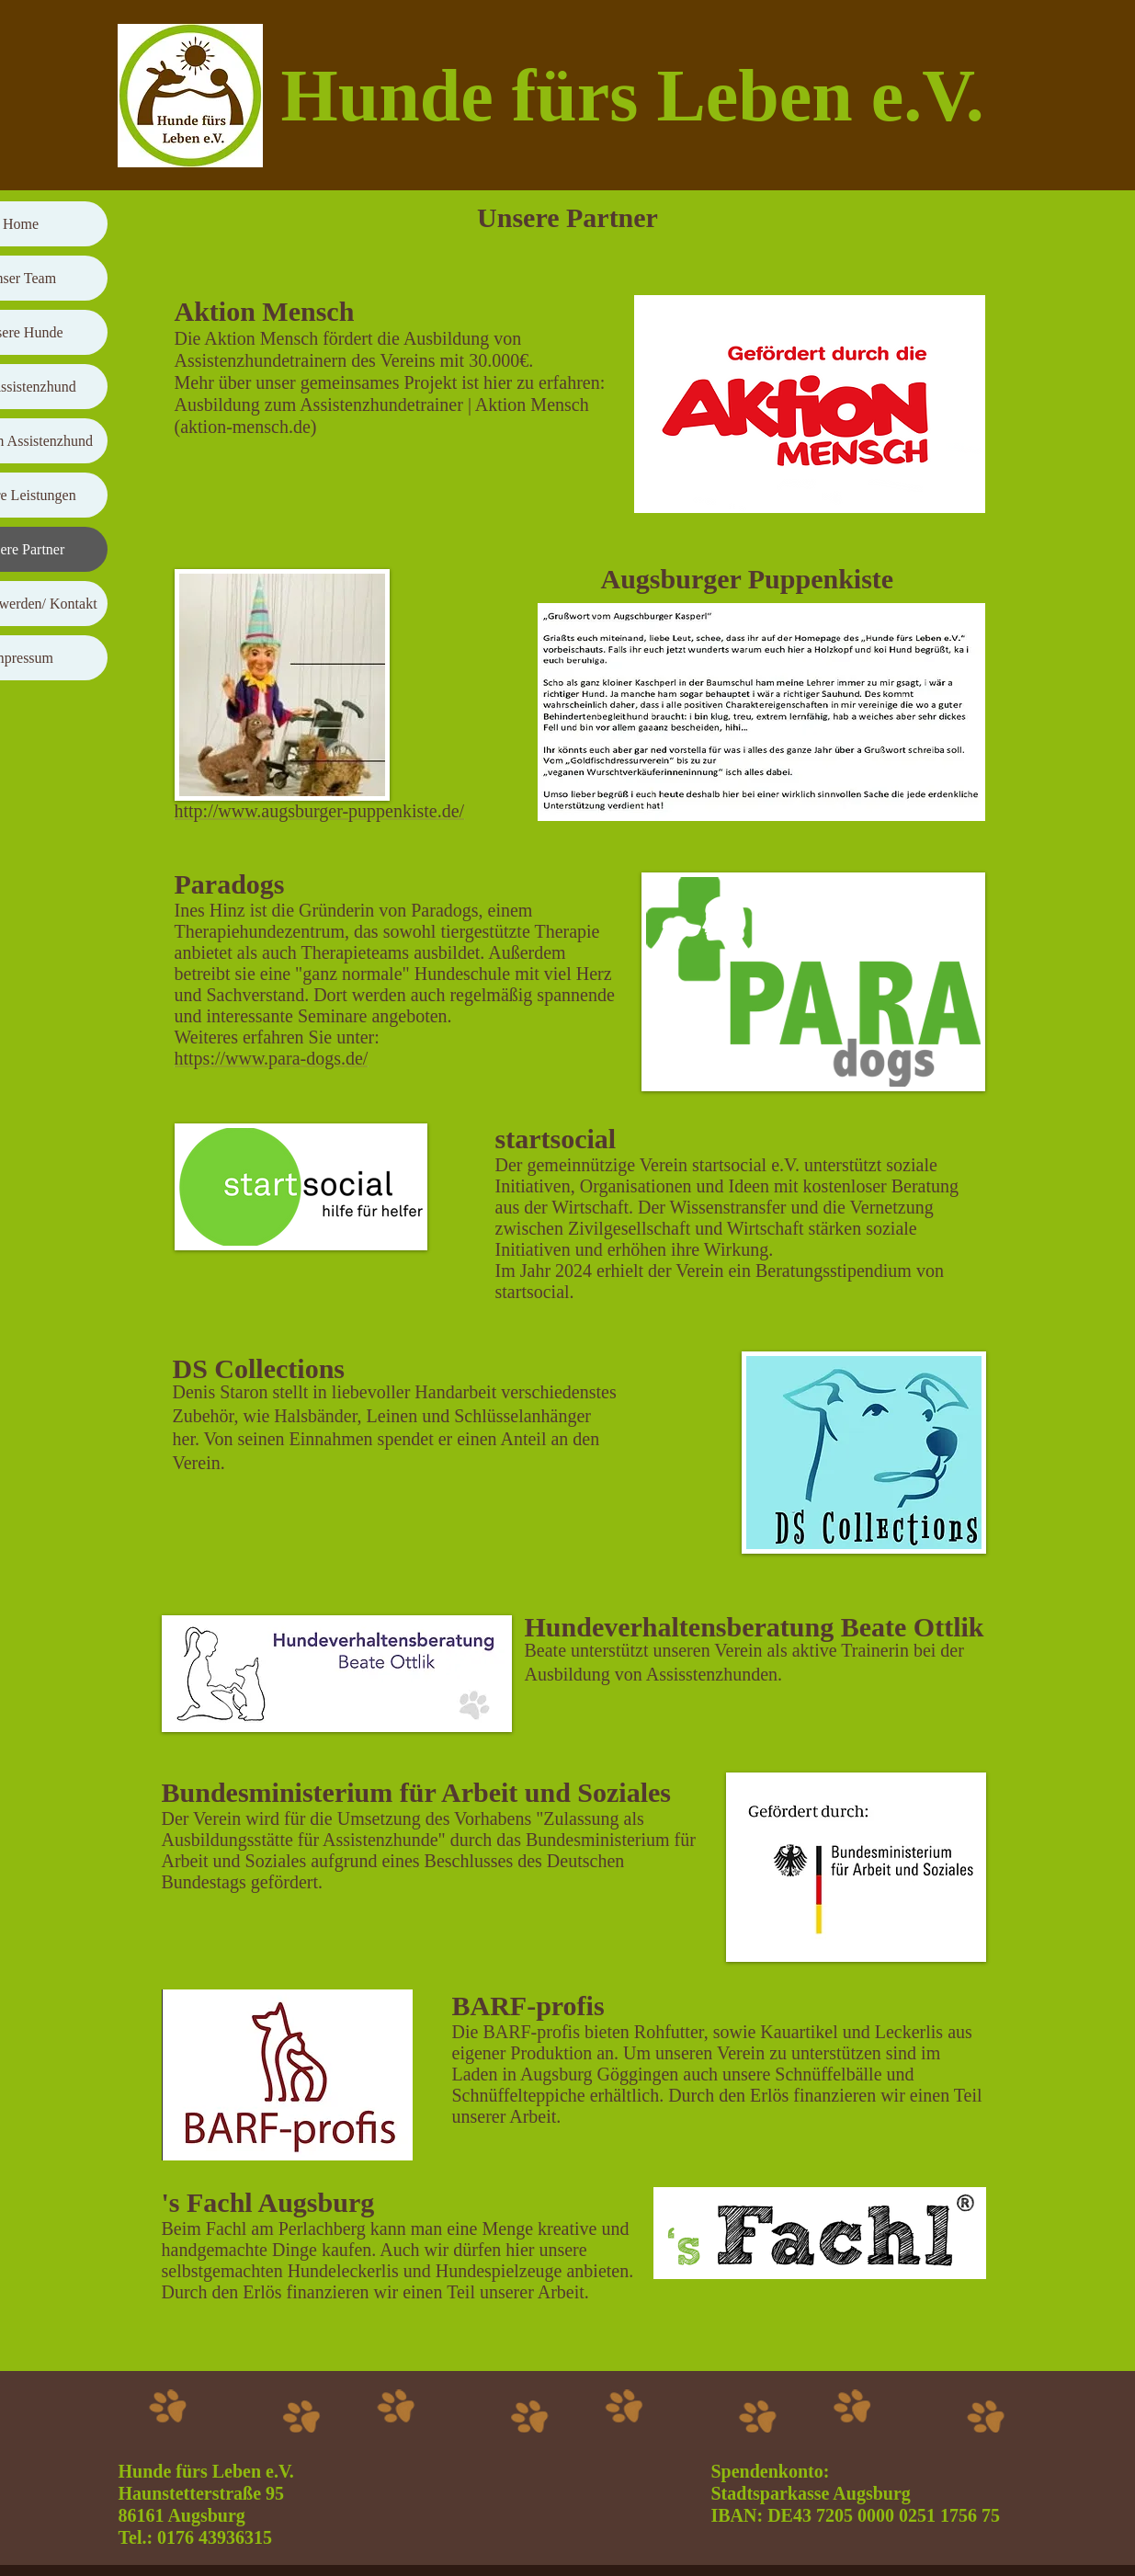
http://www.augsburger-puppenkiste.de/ (320, 811)
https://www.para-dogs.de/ (272, 1058)
